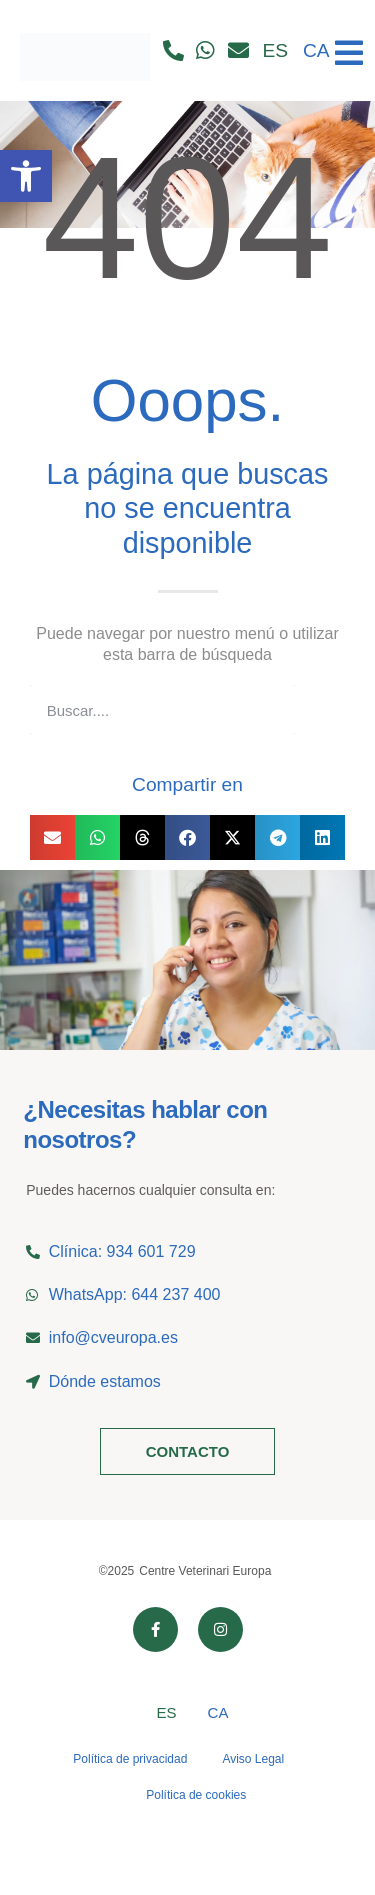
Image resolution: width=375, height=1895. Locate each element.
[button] (52, 837)
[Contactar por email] (243, 50)
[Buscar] (320, 710)
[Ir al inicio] (85, 50)
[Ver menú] (349, 45)
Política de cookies (196, 1795)
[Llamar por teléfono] (178, 50)
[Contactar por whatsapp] (211, 50)
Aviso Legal (253, 1759)
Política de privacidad (130, 1759)
